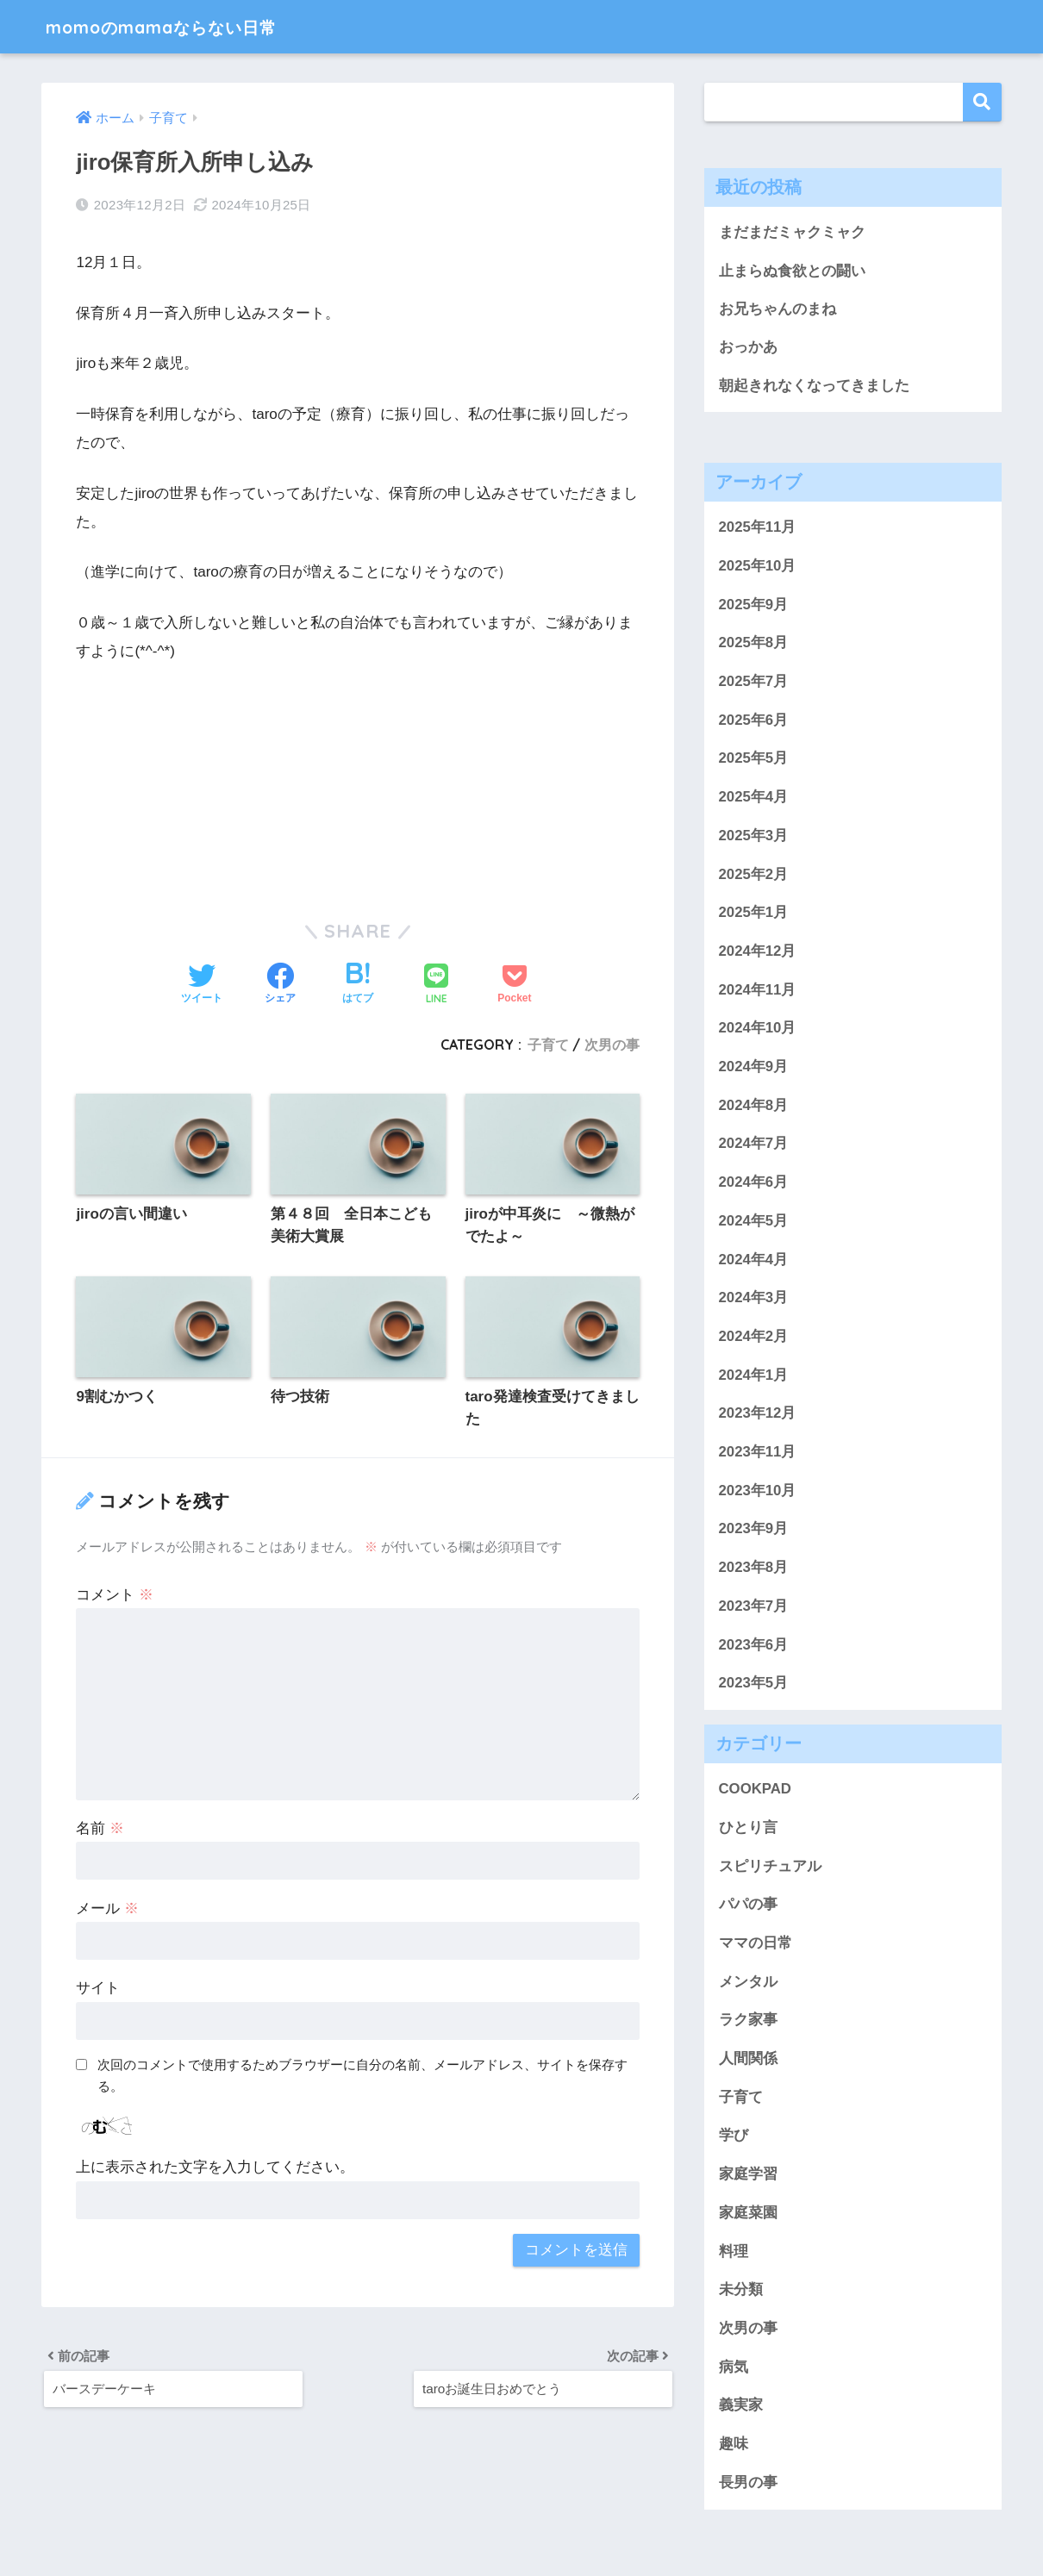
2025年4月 (754, 798)
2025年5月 (754, 760)
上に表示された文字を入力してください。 (215, 2168)
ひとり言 (748, 1829)
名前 (100, 1829)
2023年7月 (754, 1608)
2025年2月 (754, 875)
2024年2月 (754, 1338)
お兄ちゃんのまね (777, 310)
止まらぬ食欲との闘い (792, 271)
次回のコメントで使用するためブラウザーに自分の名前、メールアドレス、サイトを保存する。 (362, 2077)
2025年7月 (754, 683)
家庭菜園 (748, 2214)
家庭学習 (748, 2175)
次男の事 (612, 1044)
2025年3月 (754, 837)
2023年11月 (757, 1453)
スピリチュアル (770, 1867)
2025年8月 (754, 644)
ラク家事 (748, 2021)
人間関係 (748, 2060)
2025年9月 (754, 605)
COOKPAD (755, 1790)
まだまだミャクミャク (792, 232)
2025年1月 (754, 914)
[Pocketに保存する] (514, 985)
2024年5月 (754, 1222)
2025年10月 (757, 567)
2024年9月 (754, 1068)
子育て (548, 1044)
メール (107, 1909)
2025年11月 (757, 529)
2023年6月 (754, 1645)
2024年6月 (754, 1184)
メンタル (748, 1982)
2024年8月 (754, 1106)
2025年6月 (754, 721)
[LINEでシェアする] (436, 985)
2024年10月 (757, 1029)
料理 (733, 2252)
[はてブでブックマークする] (357, 985)
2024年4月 (754, 1260)
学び (733, 2137)
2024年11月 (757, 990)
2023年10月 (757, 1491)
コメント (114, 1595)
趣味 (733, 2445)
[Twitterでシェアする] (201, 985)
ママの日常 (755, 1945)
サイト (98, 1989)
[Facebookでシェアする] (280, 985)
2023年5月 (754, 1684)
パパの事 (748, 1906)
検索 (982, 102)
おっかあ (748, 348)
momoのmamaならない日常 (185, 26)
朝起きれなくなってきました (814, 386)
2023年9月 (754, 1530)
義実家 (741, 2406)
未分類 (741, 2291)
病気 (733, 2368)
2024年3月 (754, 1299)
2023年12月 (757, 1415)
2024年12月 (757, 953)
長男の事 (748, 2484)
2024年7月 (754, 1145)
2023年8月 (754, 1569)
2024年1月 (754, 1376)
